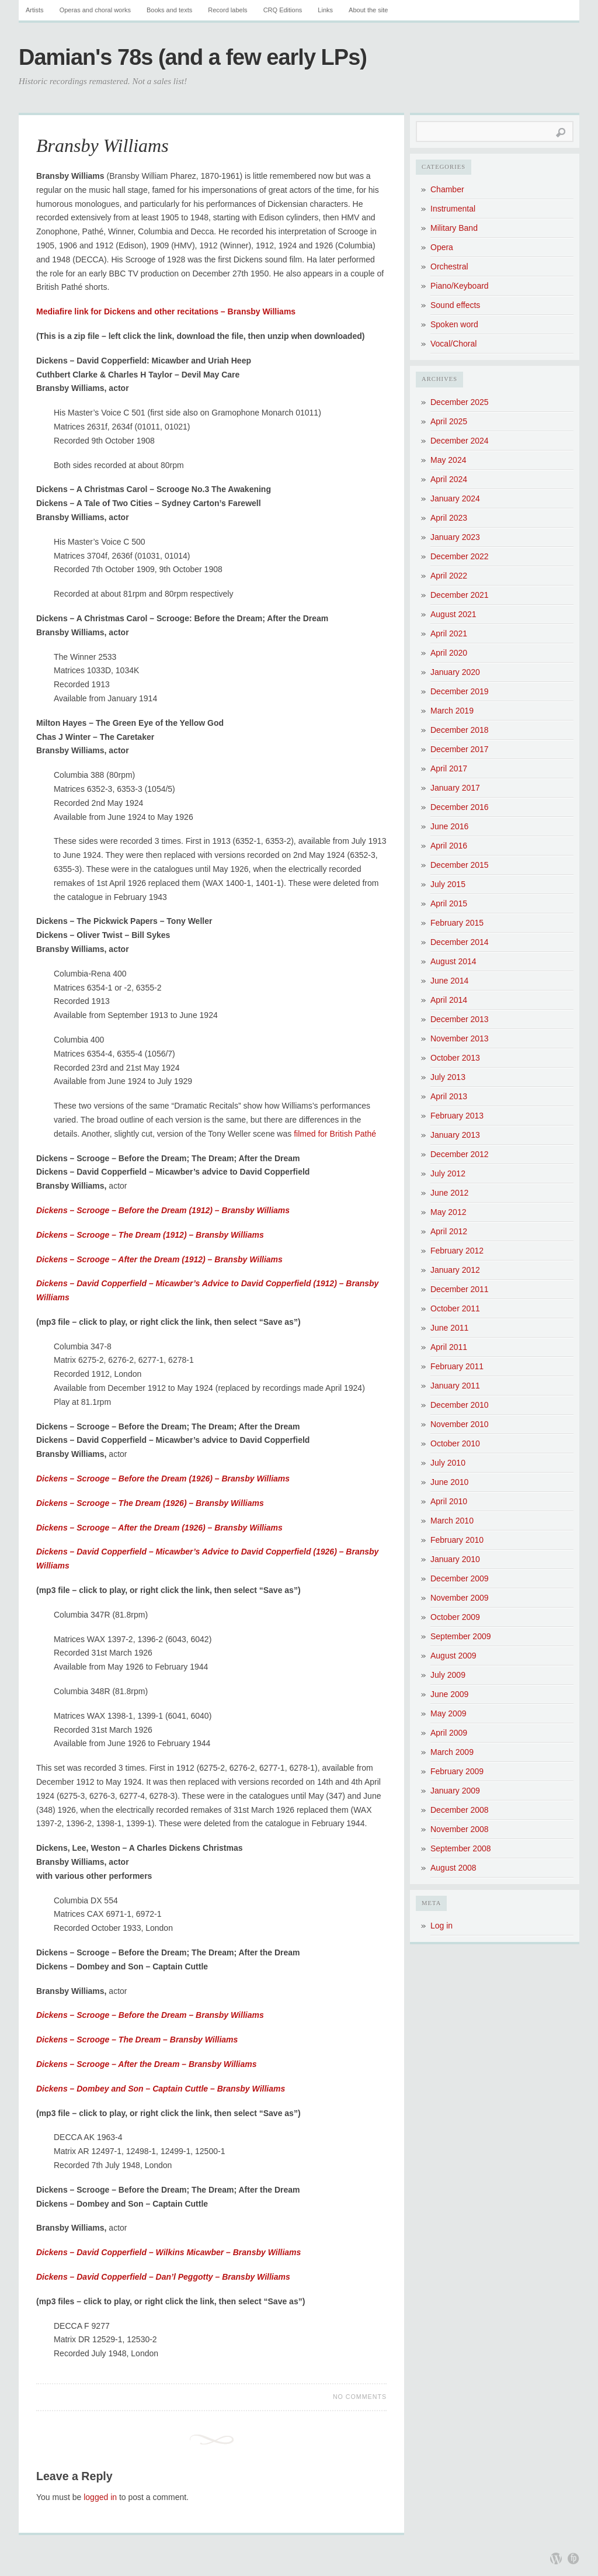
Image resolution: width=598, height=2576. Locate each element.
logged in (100, 2497)
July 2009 (447, 1675)
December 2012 (459, 1154)
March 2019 (452, 710)
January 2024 (455, 498)
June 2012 (449, 1192)
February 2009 (457, 1771)
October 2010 (455, 1443)
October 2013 (455, 1057)
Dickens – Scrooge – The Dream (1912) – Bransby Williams (150, 1234)
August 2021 (453, 614)
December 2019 (459, 691)
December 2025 (459, 402)
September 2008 (460, 1848)
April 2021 (448, 633)
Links (325, 9)
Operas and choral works (95, 9)
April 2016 (448, 845)
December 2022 (459, 556)
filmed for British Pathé (335, 1133)
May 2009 (448, 1713)
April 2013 (448, 1096)
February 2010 (457, 1540)
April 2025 (448, 421)
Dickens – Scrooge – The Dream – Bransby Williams (137, 2039)
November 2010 (459, 1424)
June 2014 (449, 980)
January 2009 (455, 1790)
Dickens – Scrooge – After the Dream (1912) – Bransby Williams (159, 1259)
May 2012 (448, 1212)
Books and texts (169, 9)
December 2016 (459, 807)
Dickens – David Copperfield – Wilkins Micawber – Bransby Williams (168, 2252)
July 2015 (447, 884)
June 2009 (449, 1694)
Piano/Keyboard (459, 285)
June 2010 (449, 1482)
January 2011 (455, 1385)
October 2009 (455, 1617)
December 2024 (459, 440)
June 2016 (449, 826)
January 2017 (455, 787)
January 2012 (455, 1270)
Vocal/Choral (453, 343)
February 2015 (457, 922)
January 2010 (455, 1559)
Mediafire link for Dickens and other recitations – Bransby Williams (165, 311)
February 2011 (457, 1366)
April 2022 (448, 575)
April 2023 (448, 517)
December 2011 (459, 1289)
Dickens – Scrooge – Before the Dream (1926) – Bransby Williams (163, 1478)
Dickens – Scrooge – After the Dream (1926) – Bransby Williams (159, 1527)
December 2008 (459, 1810)
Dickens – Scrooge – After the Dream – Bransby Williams (146, 2064)
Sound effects (455, 305)
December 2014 (459, 942)
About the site (368, 9)
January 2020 (455, 672)
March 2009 (452, 1752)
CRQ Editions (283, 9)
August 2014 (453, 961)
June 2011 (449, 1327)
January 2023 (455, 537)
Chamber (447, 189)
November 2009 (459, 1597)
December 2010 (459, 1405)
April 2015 (448, 903)
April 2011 (448, 1347)
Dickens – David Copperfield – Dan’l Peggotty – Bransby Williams (163, 2276)
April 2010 (448, 1501)
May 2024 (448, 460)
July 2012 (447, 1173)
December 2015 (459, 865)
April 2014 (448, 1000)
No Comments (360, 2396)
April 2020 (448, 652)
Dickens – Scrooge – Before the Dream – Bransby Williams (150, 2015)
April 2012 (448, 1231)
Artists (35, 9)
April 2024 (448, 479)
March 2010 (452, 1520)
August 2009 (453, 1655)
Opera (441, 247)
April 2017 (448, 768)
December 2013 (459, 1019)
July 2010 (447, 1462)
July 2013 (447, 1077)
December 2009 (459, 1578)
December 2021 (459, 595)
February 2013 (457, 1115)
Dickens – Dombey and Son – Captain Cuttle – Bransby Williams (160, 2088)
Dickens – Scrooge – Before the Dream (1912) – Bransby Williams (163, 1210)
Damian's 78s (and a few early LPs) (193, 57)
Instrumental (452, 208)
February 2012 (457, 1250)
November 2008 (459, 1829)
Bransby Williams (102, 145)
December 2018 (459, 730)
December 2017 (459, 749)
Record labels (227, 9)
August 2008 (453, 1867)
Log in (441, 1925)
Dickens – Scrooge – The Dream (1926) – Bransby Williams (150, 1503)
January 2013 (455, 1135)
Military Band (454, 228)
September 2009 (460, 1636)
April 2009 (448, 1732)
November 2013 (459, 1038)
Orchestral (449, 266)
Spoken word (454, 324)
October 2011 (455, 1308)
